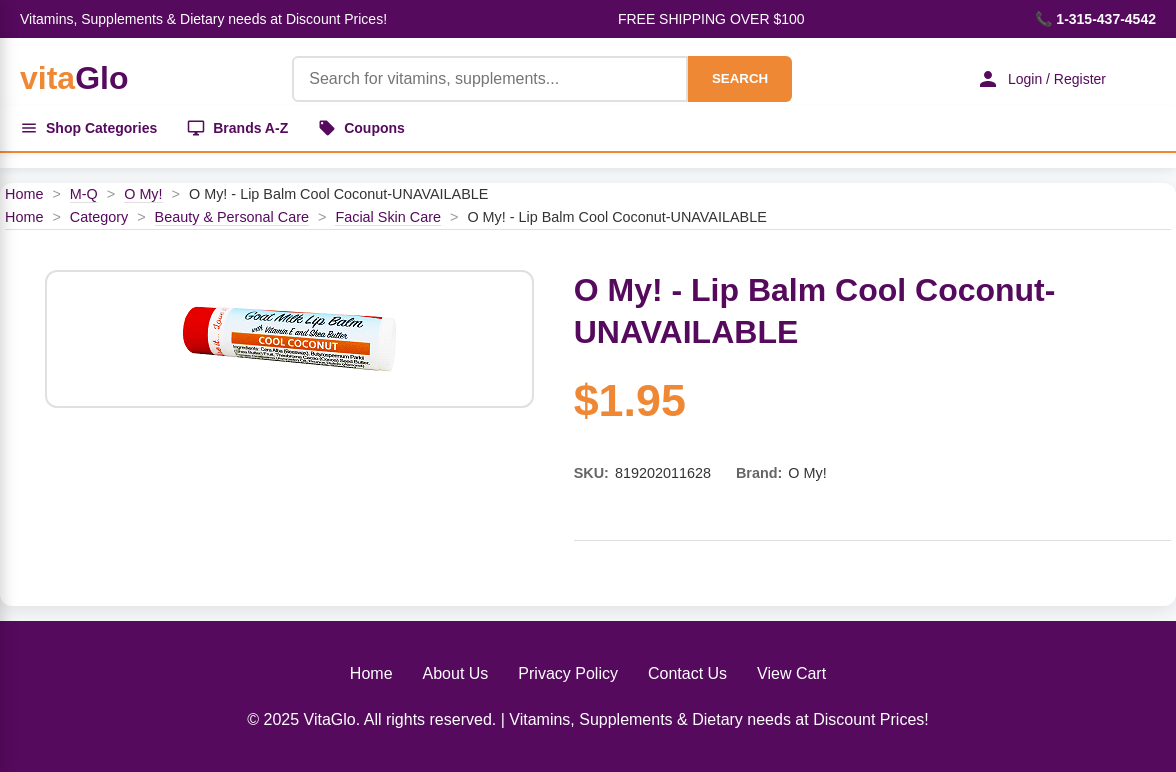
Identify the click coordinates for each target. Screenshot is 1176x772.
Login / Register (1041, 79)
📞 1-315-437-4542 (1095, 19)
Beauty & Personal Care (232, 217)
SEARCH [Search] (740, 78)
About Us (456, 673)
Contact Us (687, 673)
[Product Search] (490, 79)
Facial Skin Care (388, 217)
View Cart (791, 673)
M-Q (84, 194)
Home (24, 194)
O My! (143, 194)
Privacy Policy (568, 673)
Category (99, 217)
